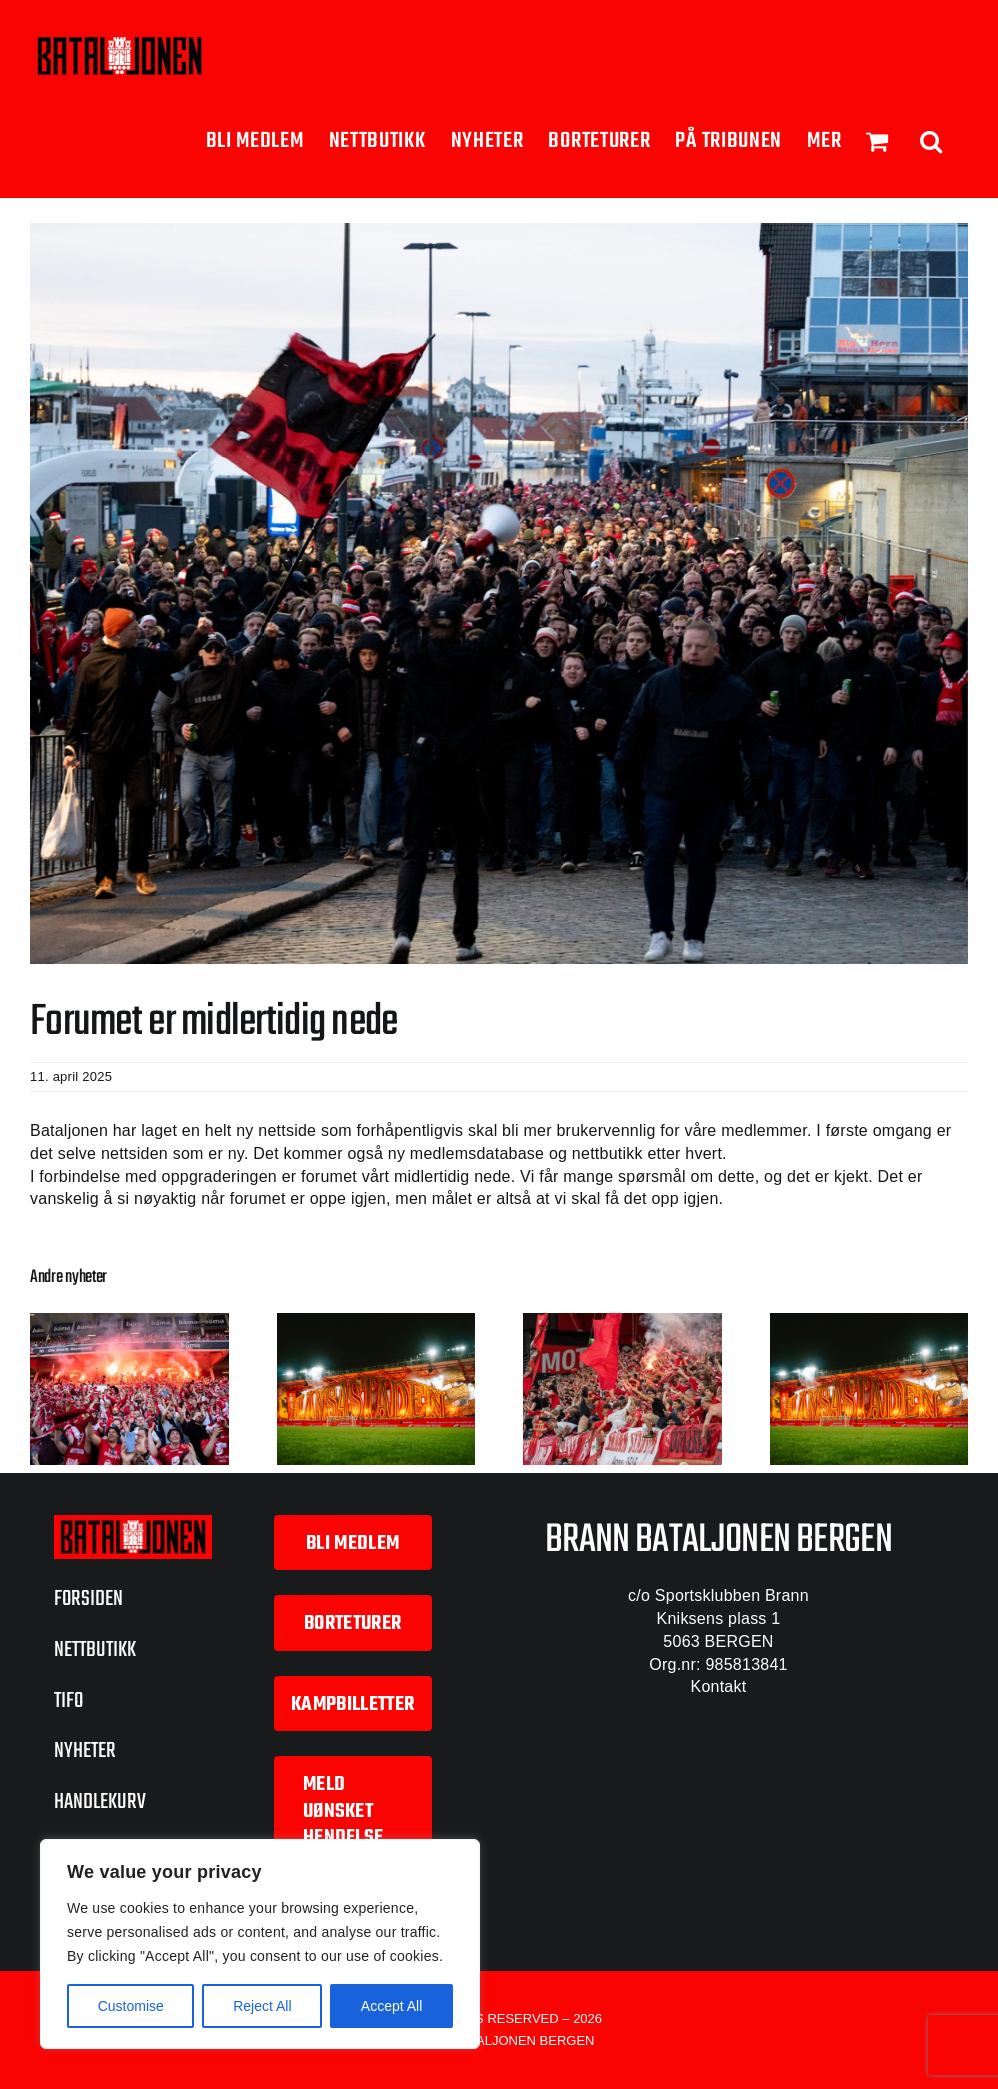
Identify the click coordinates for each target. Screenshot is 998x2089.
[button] (931, 139)
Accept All (391, 2006)
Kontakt (719, 1686)
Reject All (262, 2006)
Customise (131, 2006)
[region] (260, 1944)
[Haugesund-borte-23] (499, 593)
